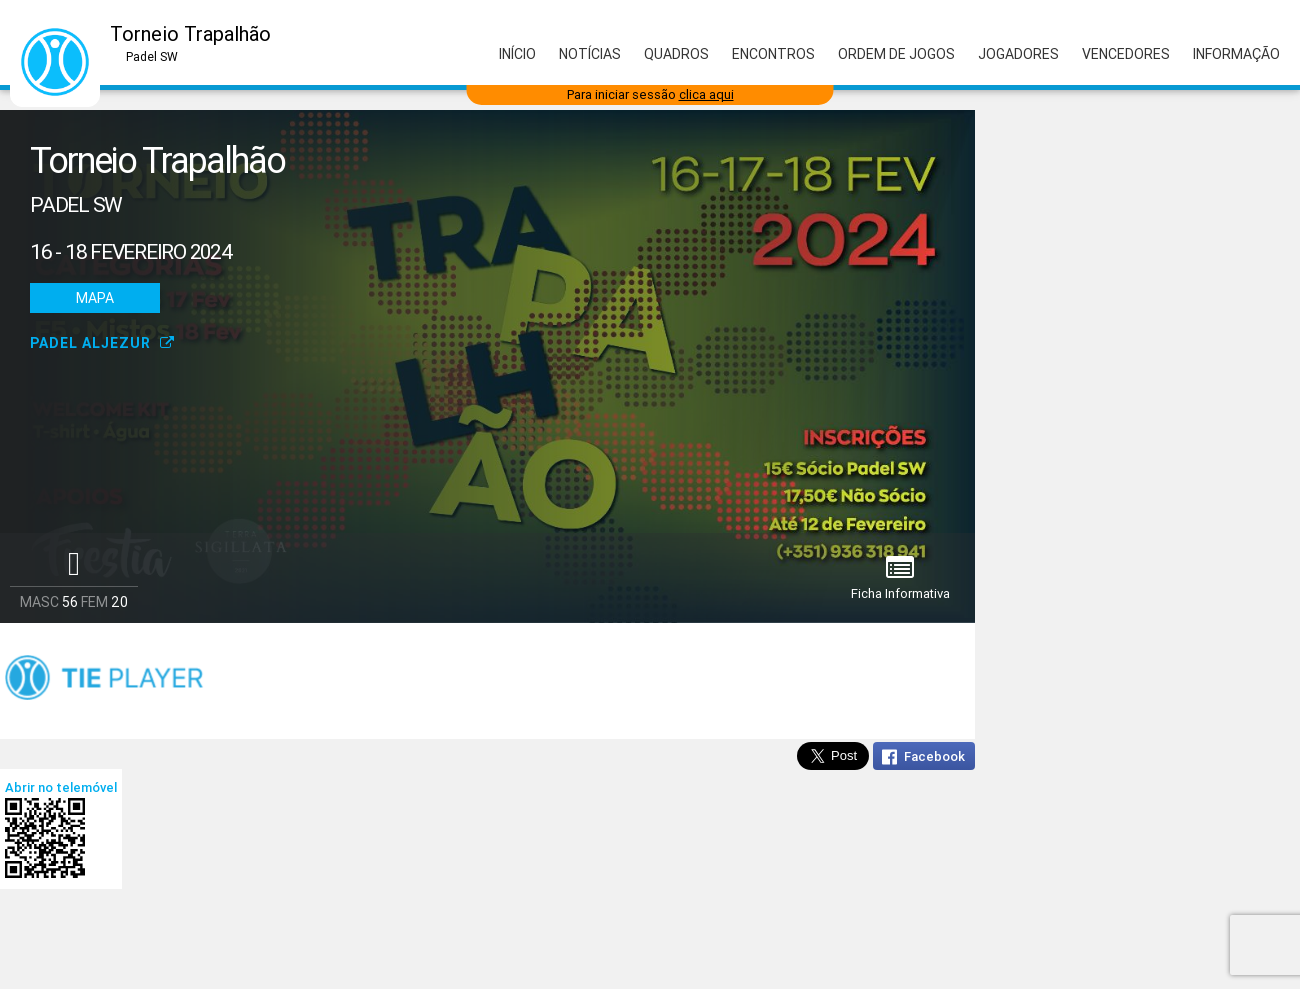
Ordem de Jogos (896, 54)
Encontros (773, 54)
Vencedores (1126, 54)
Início (517, 54)
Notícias (590, 54)
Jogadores (1018, 54)
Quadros (676, 54)
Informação (1236, 54)
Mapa (95, 298)
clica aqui (706, 94)
